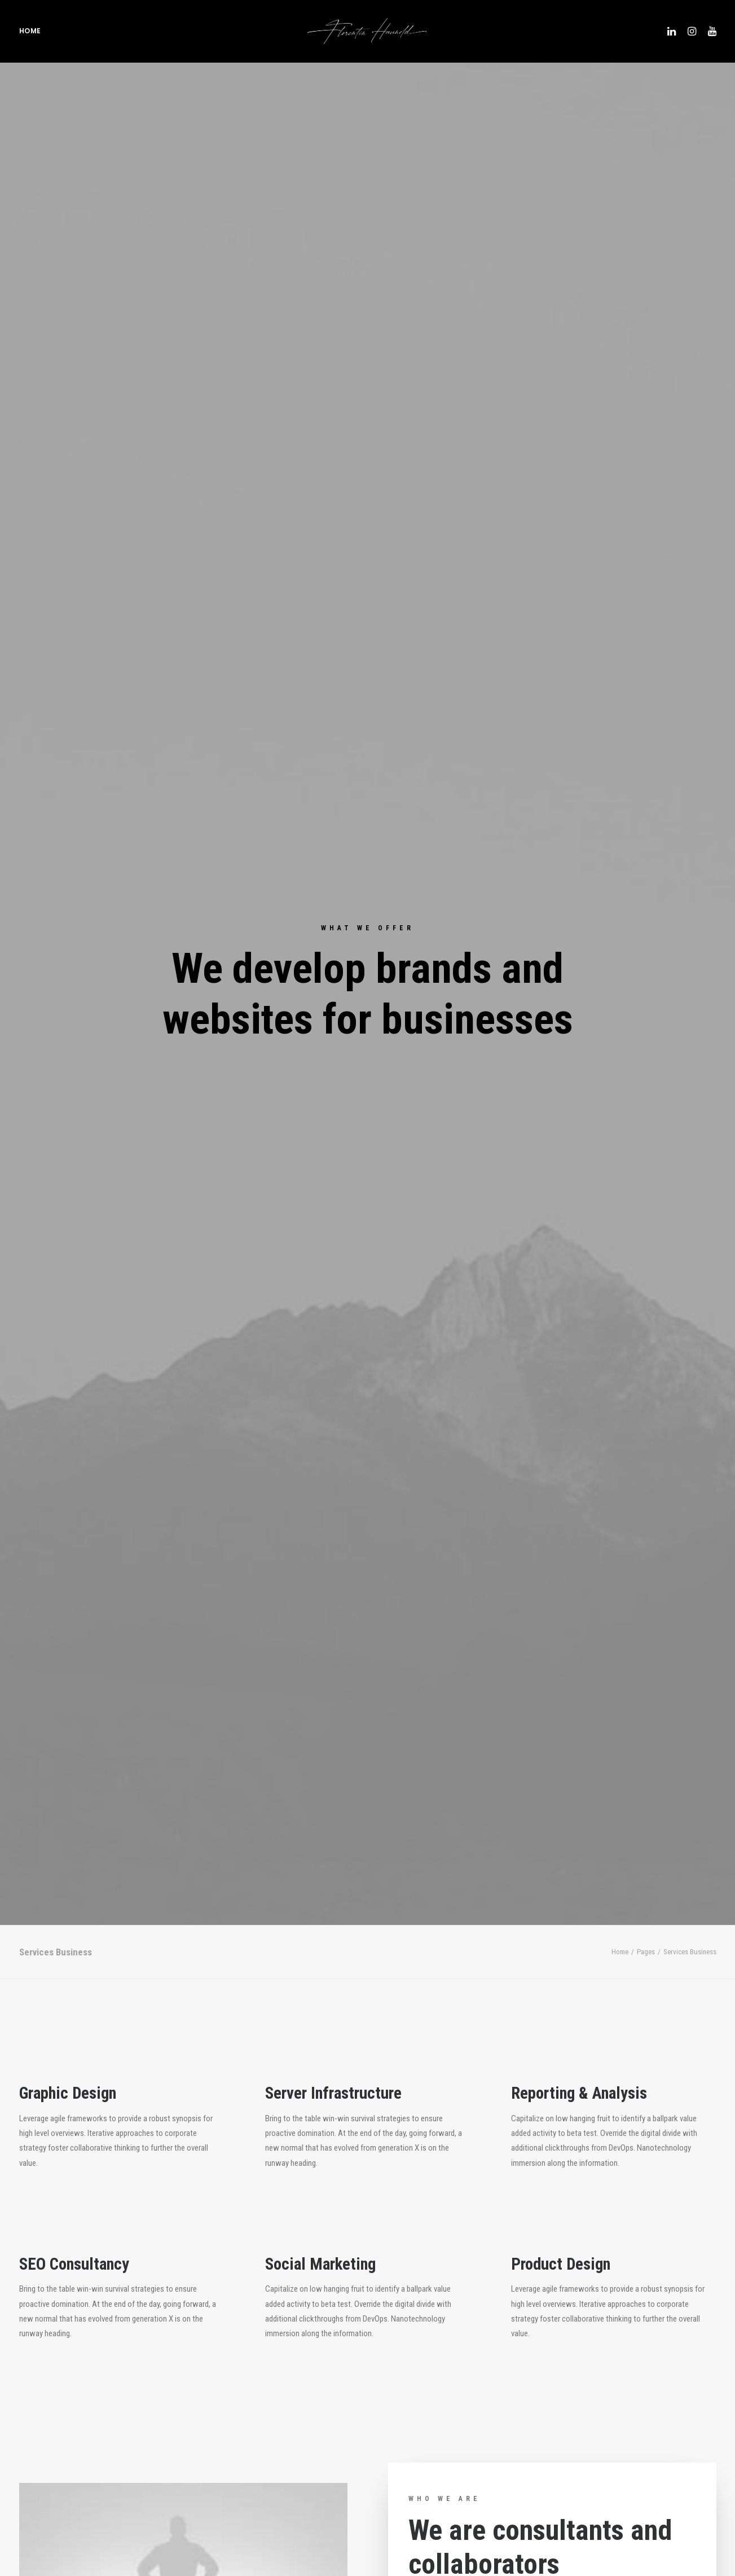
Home (30, 34)
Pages (646, 331)
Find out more (447, 1059)
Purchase (79, 1940)
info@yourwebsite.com (242, 2318)
